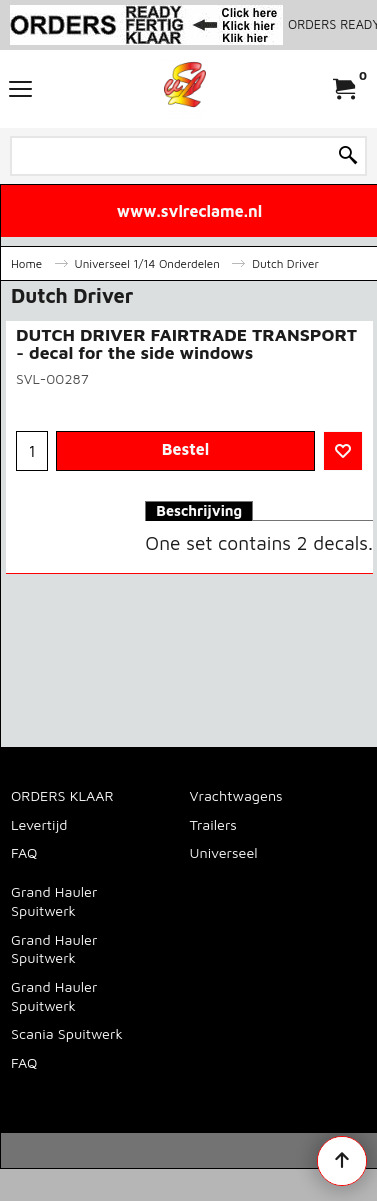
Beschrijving (199, 510)
